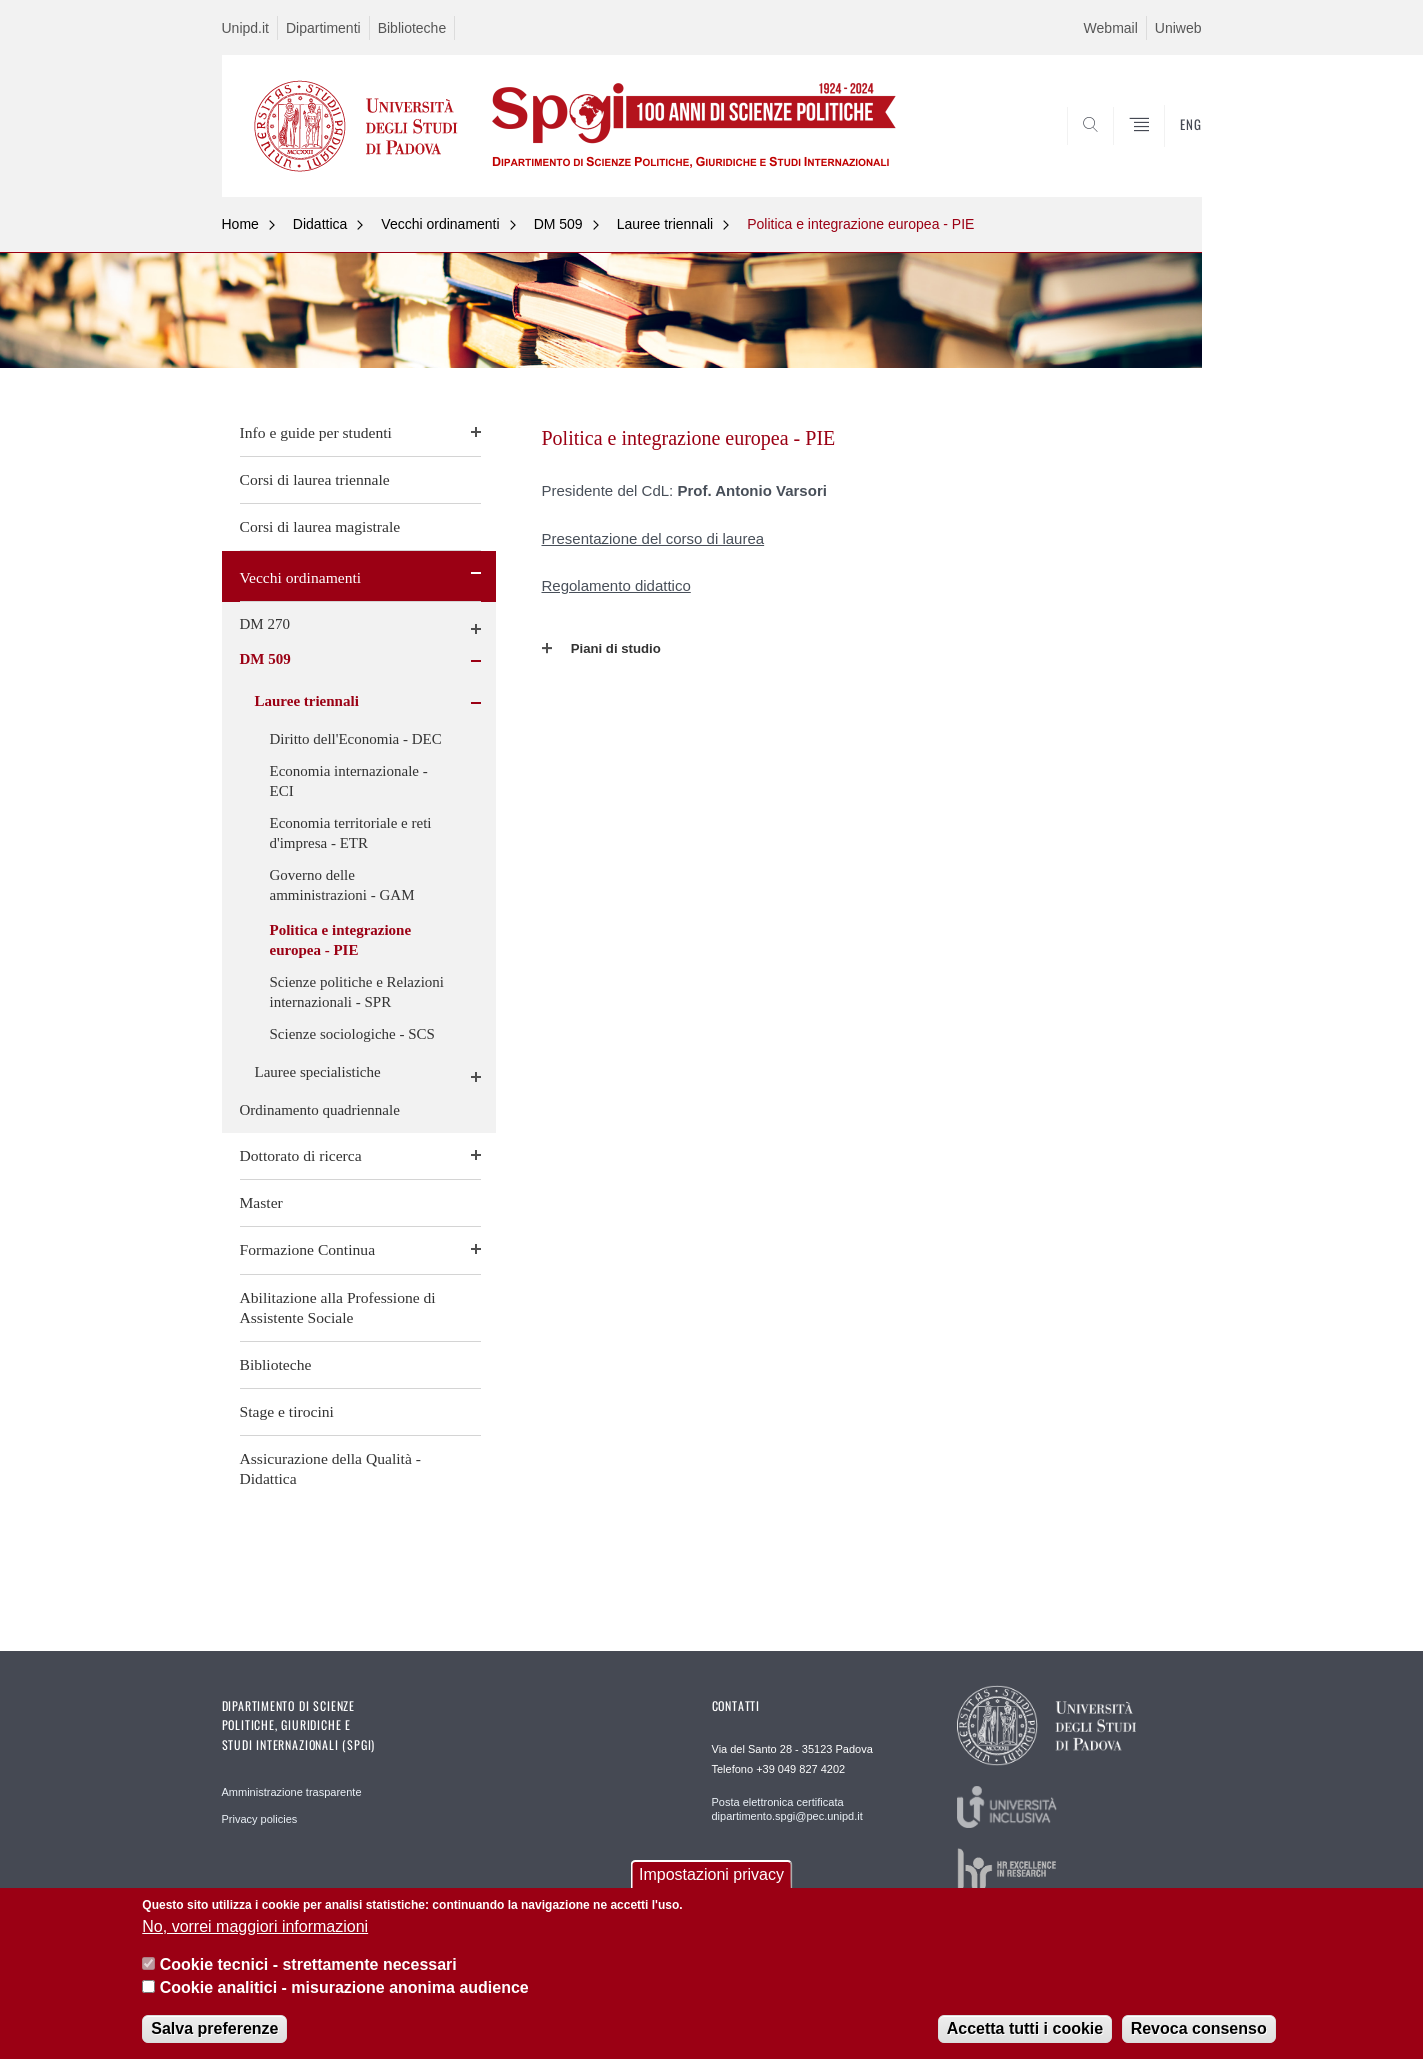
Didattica (320, 224)
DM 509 (558, 224)
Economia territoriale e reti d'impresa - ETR (351, 833)
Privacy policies (260, 1819)
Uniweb (1178, 28)
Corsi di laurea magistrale (320, 526)
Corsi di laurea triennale (315, 479)
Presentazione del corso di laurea (653, 538)
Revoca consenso (1199, 2028)
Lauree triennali (665, 224)
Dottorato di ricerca (301, 1155)
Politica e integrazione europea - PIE (860, 224)
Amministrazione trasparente (292, 1792)
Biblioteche (412, 28)
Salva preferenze (214, 2028)
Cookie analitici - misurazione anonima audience (344, 1987)
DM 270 (265, 624)
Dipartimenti (323, 28)
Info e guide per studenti (316, 432)
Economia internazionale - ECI (349, 781)
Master (261, 1202)
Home (240, 224)
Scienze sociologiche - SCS (352, 1034)
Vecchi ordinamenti (440, 224)
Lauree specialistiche (318, 1072)
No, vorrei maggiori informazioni (255, 1926)
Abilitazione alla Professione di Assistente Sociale (338, 1307)
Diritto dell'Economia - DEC (356, 739)
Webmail (1111, 28)
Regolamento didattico (616, 585)
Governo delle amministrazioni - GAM (342, 885)
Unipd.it (245, 28)
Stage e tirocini (287, 1411)
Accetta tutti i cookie (1025, 2028)
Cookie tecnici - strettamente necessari (308, 1964)
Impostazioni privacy (711, 1874)
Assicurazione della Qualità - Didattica (330, 1468)
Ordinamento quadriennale (320, 1110)
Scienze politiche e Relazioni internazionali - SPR (357, 992)
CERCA (1170, 149)
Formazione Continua (308, 1249)
